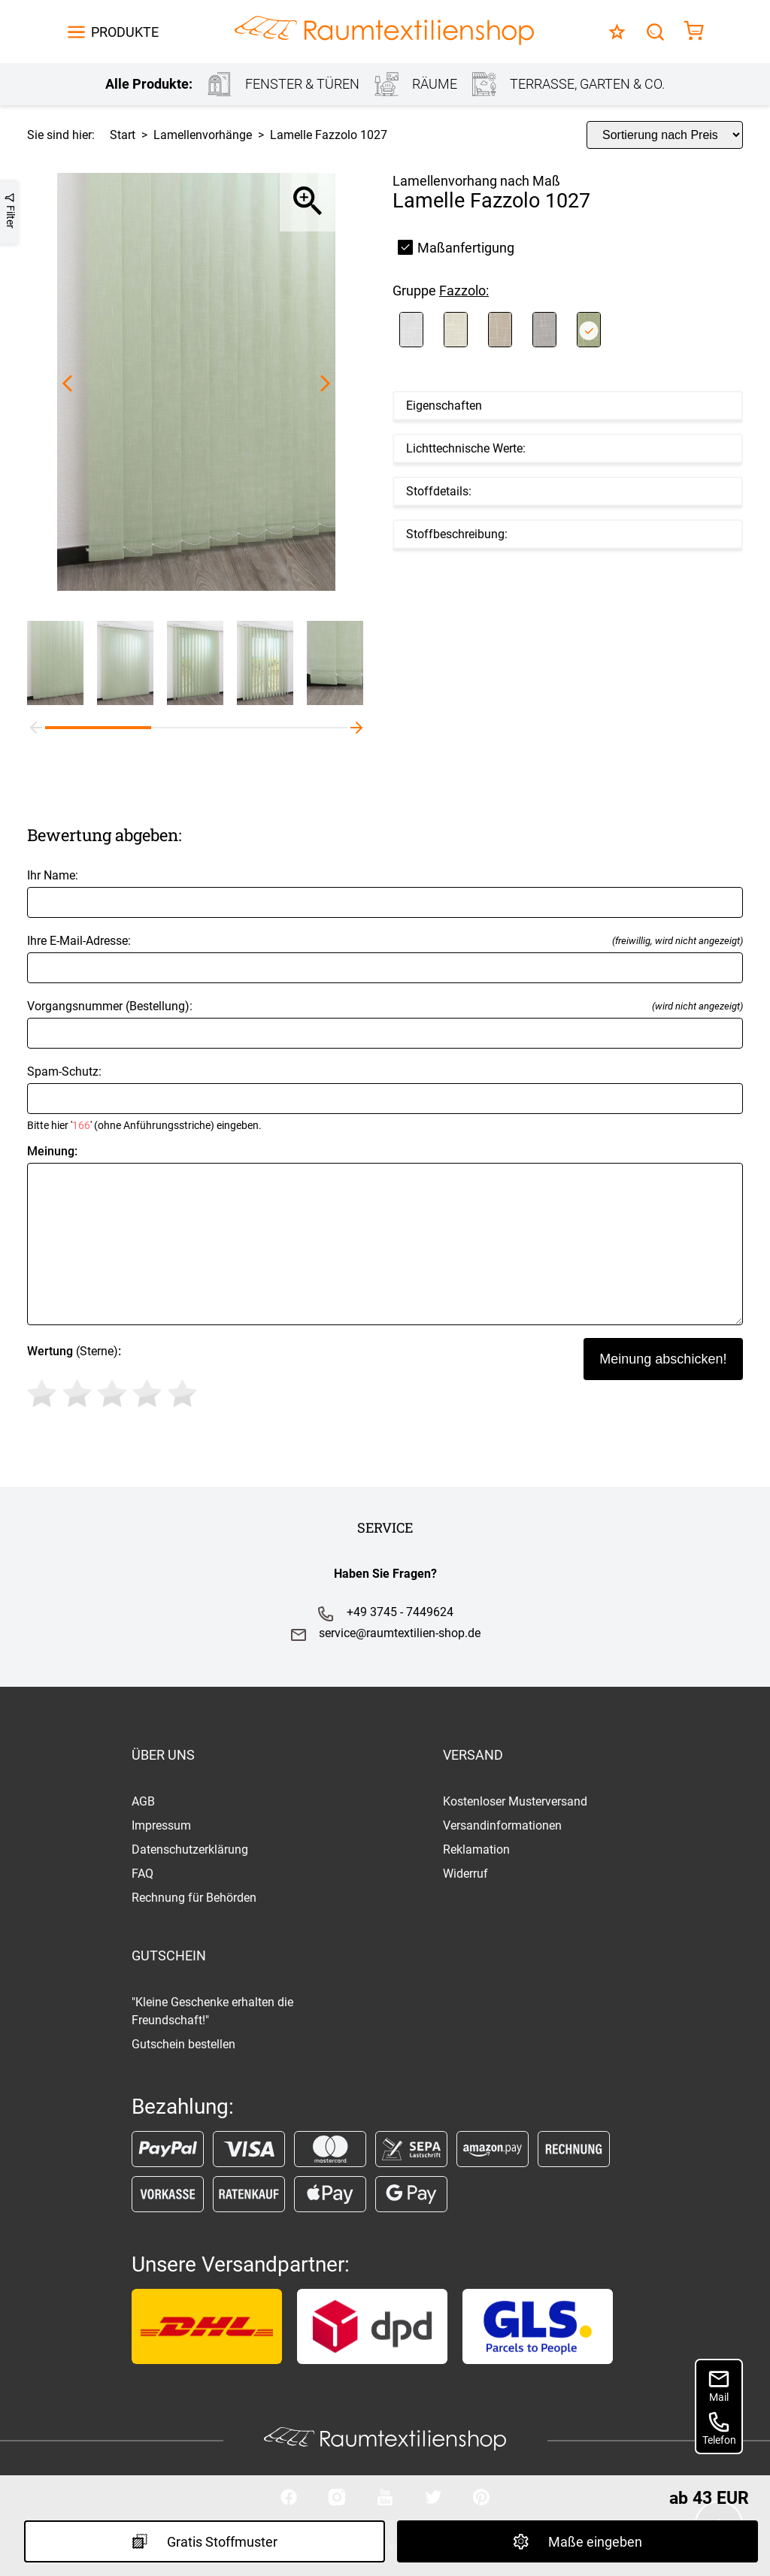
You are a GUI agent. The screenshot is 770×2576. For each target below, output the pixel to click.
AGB (143, 1801)
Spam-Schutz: (385, 1097)
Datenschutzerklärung (190, 1849)
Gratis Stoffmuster (204, 2541)
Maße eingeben (577, 2541)
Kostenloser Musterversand (515, 1801)
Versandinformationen (502, 1825)
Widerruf (465, 1873)
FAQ (142, 1873)
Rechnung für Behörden (194, 1897)
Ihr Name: (385, 892)
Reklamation (476, 1849)
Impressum (161, 1825)
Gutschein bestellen (183, 2044)
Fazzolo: (464, 290)
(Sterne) (114, 1378)
